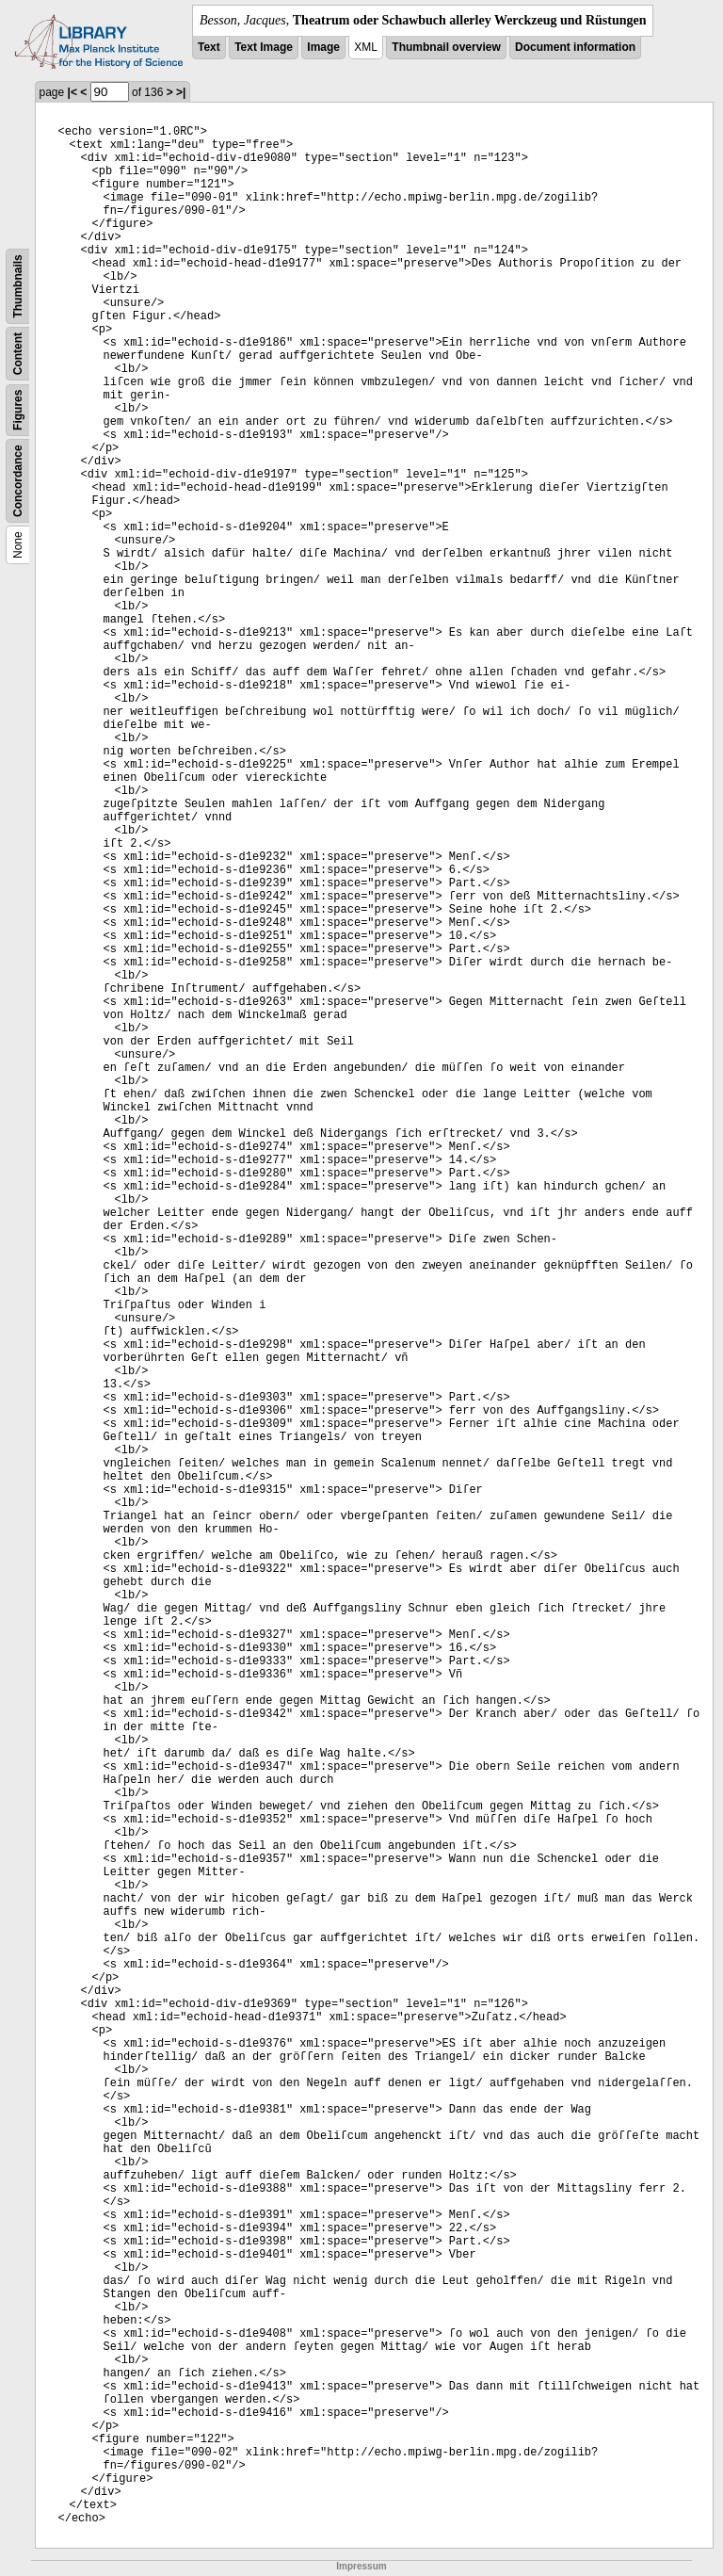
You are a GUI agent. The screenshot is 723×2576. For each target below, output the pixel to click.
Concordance (17, 481)
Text (209, 47)
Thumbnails (17, 285)
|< (72, 92)
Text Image (263, 47)
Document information (575, 47)
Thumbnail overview (446, 47)
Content (17, 353)
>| (180, 92)
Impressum (361, 2566)
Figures (17, 410)
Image (323, 47)
